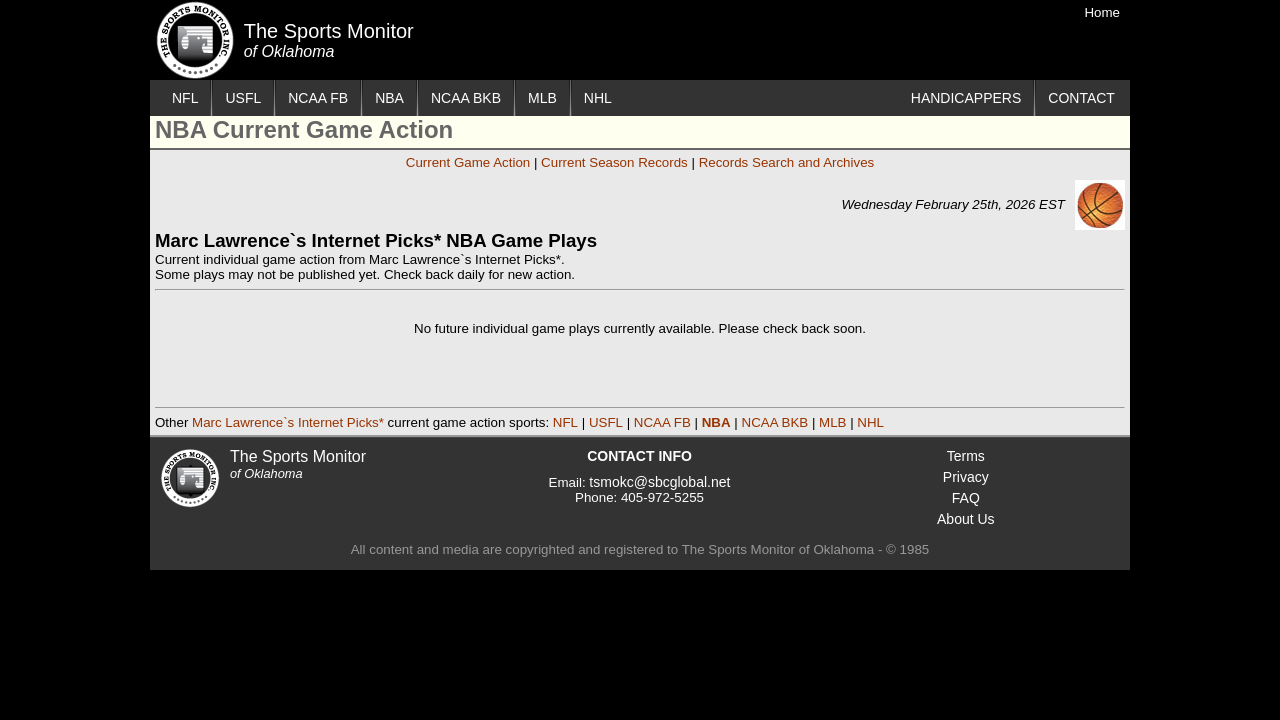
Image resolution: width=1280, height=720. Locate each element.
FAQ (966, 498)
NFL (185, 98)
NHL (598, 98)
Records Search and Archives (787, 162)
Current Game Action (468, 162)
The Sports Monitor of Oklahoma (195, 40)
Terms (966, 456)
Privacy (966, 477)
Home (1102, 12)
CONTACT (1081, 98)
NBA (389, 98)
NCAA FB (318, 98)
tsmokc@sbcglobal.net (659, 482)
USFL (243, 98)
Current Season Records (614, 162)
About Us (966, 519)
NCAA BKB (466, 98)
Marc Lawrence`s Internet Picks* (288, 422)
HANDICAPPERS (966, 98)
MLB (542, 98)
